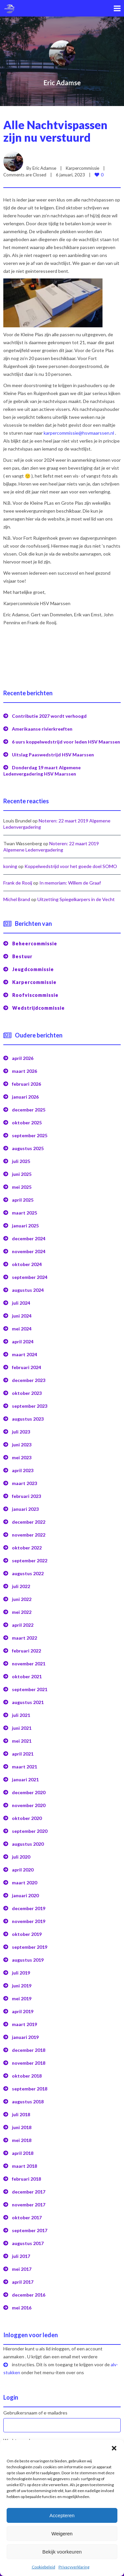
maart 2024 (24, 1350)
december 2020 (28, 1788)
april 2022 (22, 1621)
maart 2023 (24, 1479)
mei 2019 (21, 1994)
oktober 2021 (27, 1672)
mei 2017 (21, 2265)
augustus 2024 (28, 1286)
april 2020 (22, 1866)
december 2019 (28, 1904)
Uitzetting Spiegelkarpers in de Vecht (76, 895)
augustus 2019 (28, 1956)
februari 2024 (26, 1363)
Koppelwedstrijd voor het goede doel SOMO (70, 862)
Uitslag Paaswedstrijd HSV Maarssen (53, 750)
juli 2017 (21, 2252)
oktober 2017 (27, 2213)
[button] (114, 2448)
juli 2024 (21, 1299)
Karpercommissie (82, 164)
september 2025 (29, 1131)
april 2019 (22, 2007)
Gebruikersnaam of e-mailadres (35, 2409)
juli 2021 (21, 1711)
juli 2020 (21, 1853)
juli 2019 (21, 1969)
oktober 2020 (27, 1814)
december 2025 (28, 1105)
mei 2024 (21, 1324)
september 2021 (29, 1685)
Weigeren (62, 2533)
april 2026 (22, 1054)
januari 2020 (25, 1891)
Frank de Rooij (17, 879)
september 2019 (29, 1943)
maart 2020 (24, 1878)
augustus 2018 (28, 2097)
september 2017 (29, 2226)
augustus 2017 (28, 2239)
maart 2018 (24, 2162)
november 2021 (28, 1659)
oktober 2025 (27, 1118)
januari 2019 (25, 2033)
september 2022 (29, 1556)
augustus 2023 (28, 1415)
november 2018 (28, 2059)
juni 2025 (21, 1170)
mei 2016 (21, 2303)
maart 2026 (24, 1067)
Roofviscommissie (35, 991)
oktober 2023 (27, 1389)
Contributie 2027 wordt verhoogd (49, 712)
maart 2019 (24, 2020)
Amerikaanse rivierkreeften (42, 725)
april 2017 (22, 2278)
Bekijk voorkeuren (62, 2552)
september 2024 (29, 1273)
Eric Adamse (62, 83)
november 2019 (28, 1917)
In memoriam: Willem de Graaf (70, 879)
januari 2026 (25, 1093)
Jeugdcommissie (33, 965)
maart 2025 (24, 1209)
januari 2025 (25, 1221)
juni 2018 (21, 2123)
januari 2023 (25, 1505)
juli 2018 (21, 2110)
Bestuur (22, 952)
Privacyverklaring (74, 2566)
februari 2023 (26, 1492)
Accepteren (62, 2515)
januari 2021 (25, 1775)
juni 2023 (21, 1440)
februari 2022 (26, 1647)
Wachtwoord (16, 2436)
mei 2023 (21, 1453)
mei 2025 (21, 1183)
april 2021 (22, 1750)
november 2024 (28, 1247)
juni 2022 (21, 1595)
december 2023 (28, 1376)
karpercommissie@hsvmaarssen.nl (79, 429)
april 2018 (22, 2149)
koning (10, 862)
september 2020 (29, 1827)
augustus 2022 (28, 1569)
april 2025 (22, 1196)
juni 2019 (21, 1981)
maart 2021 (24, 1762)
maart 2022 (24, 1634)
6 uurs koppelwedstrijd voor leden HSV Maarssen (66, 738)
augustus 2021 (28, 1698)
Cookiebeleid (43, 2566)
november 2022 (28, 1531)
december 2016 (28, 2291)
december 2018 (28, 2046)
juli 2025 (21, 1157)
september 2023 (29, 1402)
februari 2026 (26, 1080)
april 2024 (22, 1337)
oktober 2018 (27, 2072)
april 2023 (22, 1466)
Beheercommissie (34, 939)
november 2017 (28, 2200)
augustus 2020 (28, 1840)
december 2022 (28, 1518)
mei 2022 (21, 1608)
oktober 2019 (27, 1930)
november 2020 (28, 1801)
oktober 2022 (27, 1543)
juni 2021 (21, 1724)
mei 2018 (21, 2136)
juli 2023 (21, 1428)
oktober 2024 (27, 1260)
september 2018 (29, 2084)
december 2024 (28, 1234)
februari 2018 (26, 2175)
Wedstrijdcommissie (38, 1004)
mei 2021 (21, 1737)
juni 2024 (21, 1312)
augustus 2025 (28, 1144)
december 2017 (28, 2188)
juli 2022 (21, 1582)
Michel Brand (16, 895)
